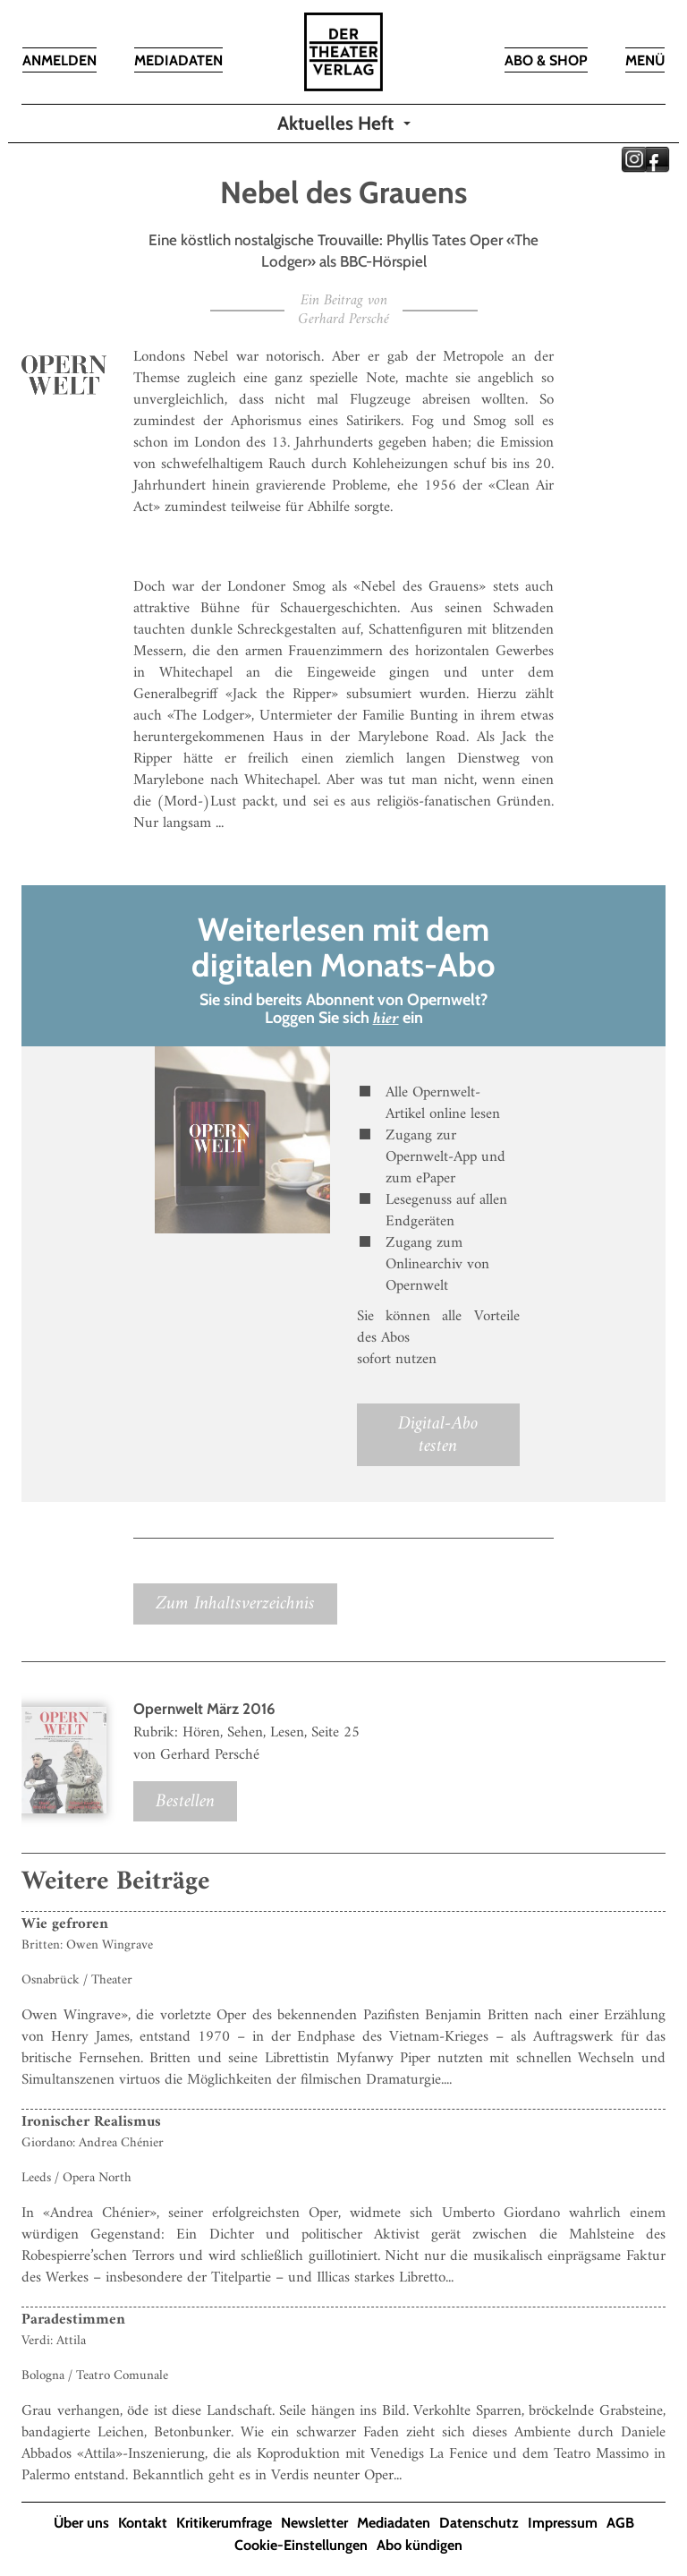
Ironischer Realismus (91, 2122)
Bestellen (185, 1801)
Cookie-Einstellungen (301, 2545)
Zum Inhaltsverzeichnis (235, 1603)
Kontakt (142, 2522)
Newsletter (314, 2522)
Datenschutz (479, 2522)
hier (386, 1019)
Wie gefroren (64, 1924)
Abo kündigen (419, 2545)
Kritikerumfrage (224, 2522)
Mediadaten (393, 2522)
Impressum (563, 2522)
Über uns (81, 2522)
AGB (620, 2522)
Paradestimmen (73, 2320)
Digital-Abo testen (438, 1435)
